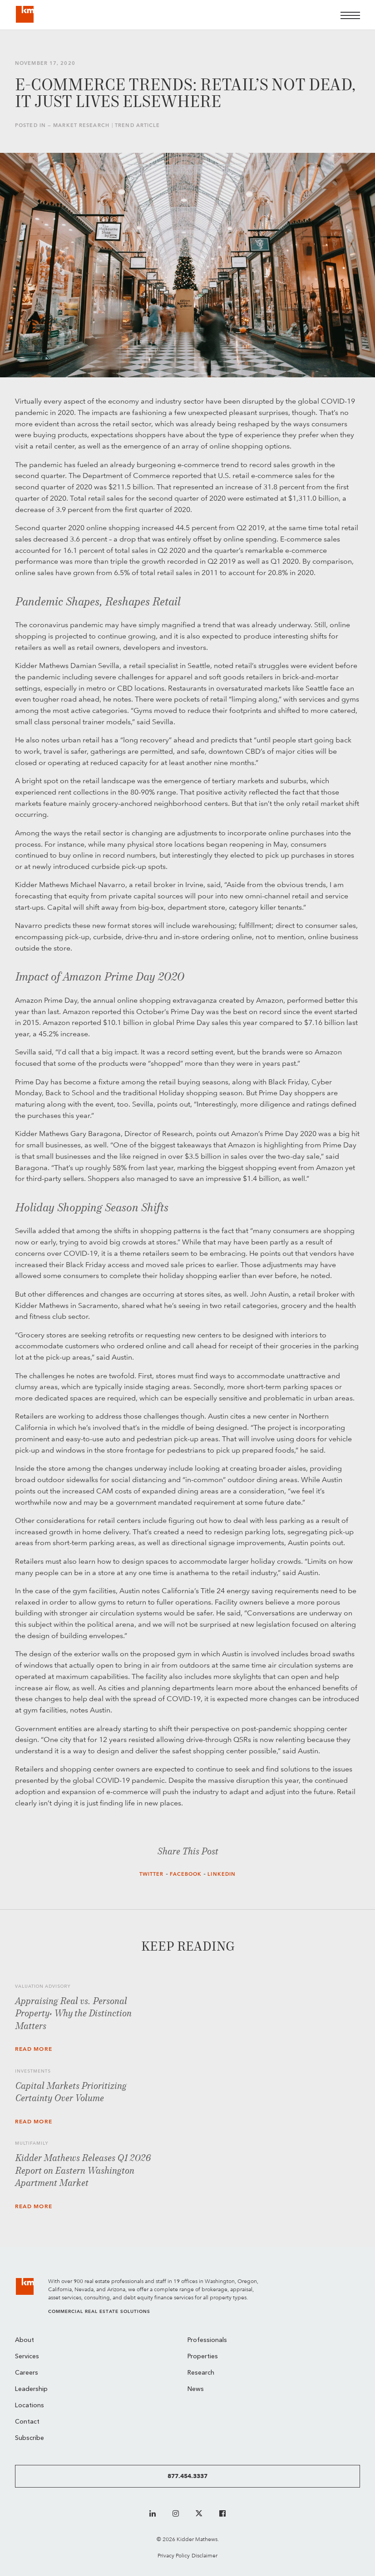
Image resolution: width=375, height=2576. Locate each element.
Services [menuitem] (27, 2357)
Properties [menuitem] (203, 2357)
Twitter (151, 1874)
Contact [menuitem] (27, 2422)
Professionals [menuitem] (207, 2340)
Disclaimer (204, 2555)
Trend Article (137, 125)
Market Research (81, 125)
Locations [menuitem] (29, 2406)
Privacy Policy (174, 2555)
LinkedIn (221, 1874)
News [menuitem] (196, 2389)
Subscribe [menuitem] (29, 2438)
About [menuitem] (24, 2340)
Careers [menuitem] (26, 2373)
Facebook (186, 1874)
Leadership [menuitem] (31, 2389)
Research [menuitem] (201, 2373)
